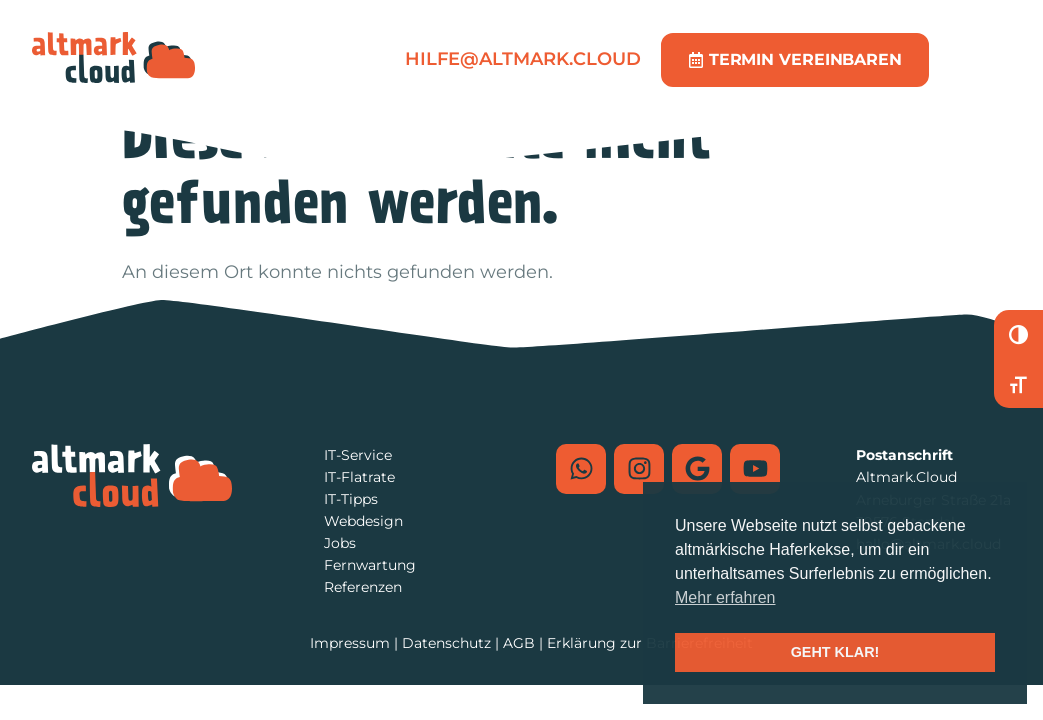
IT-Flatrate (359, 477)
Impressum (350, 643)
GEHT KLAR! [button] (835, 652)
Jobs (340, 543)
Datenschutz (446, 643)
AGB (519, 643)
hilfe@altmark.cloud (523, 59)
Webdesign (363, 521)
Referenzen (363, 587)
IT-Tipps (351, 499)
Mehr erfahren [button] (725, 597)
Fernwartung (370, 565)
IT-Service (358, 455)
